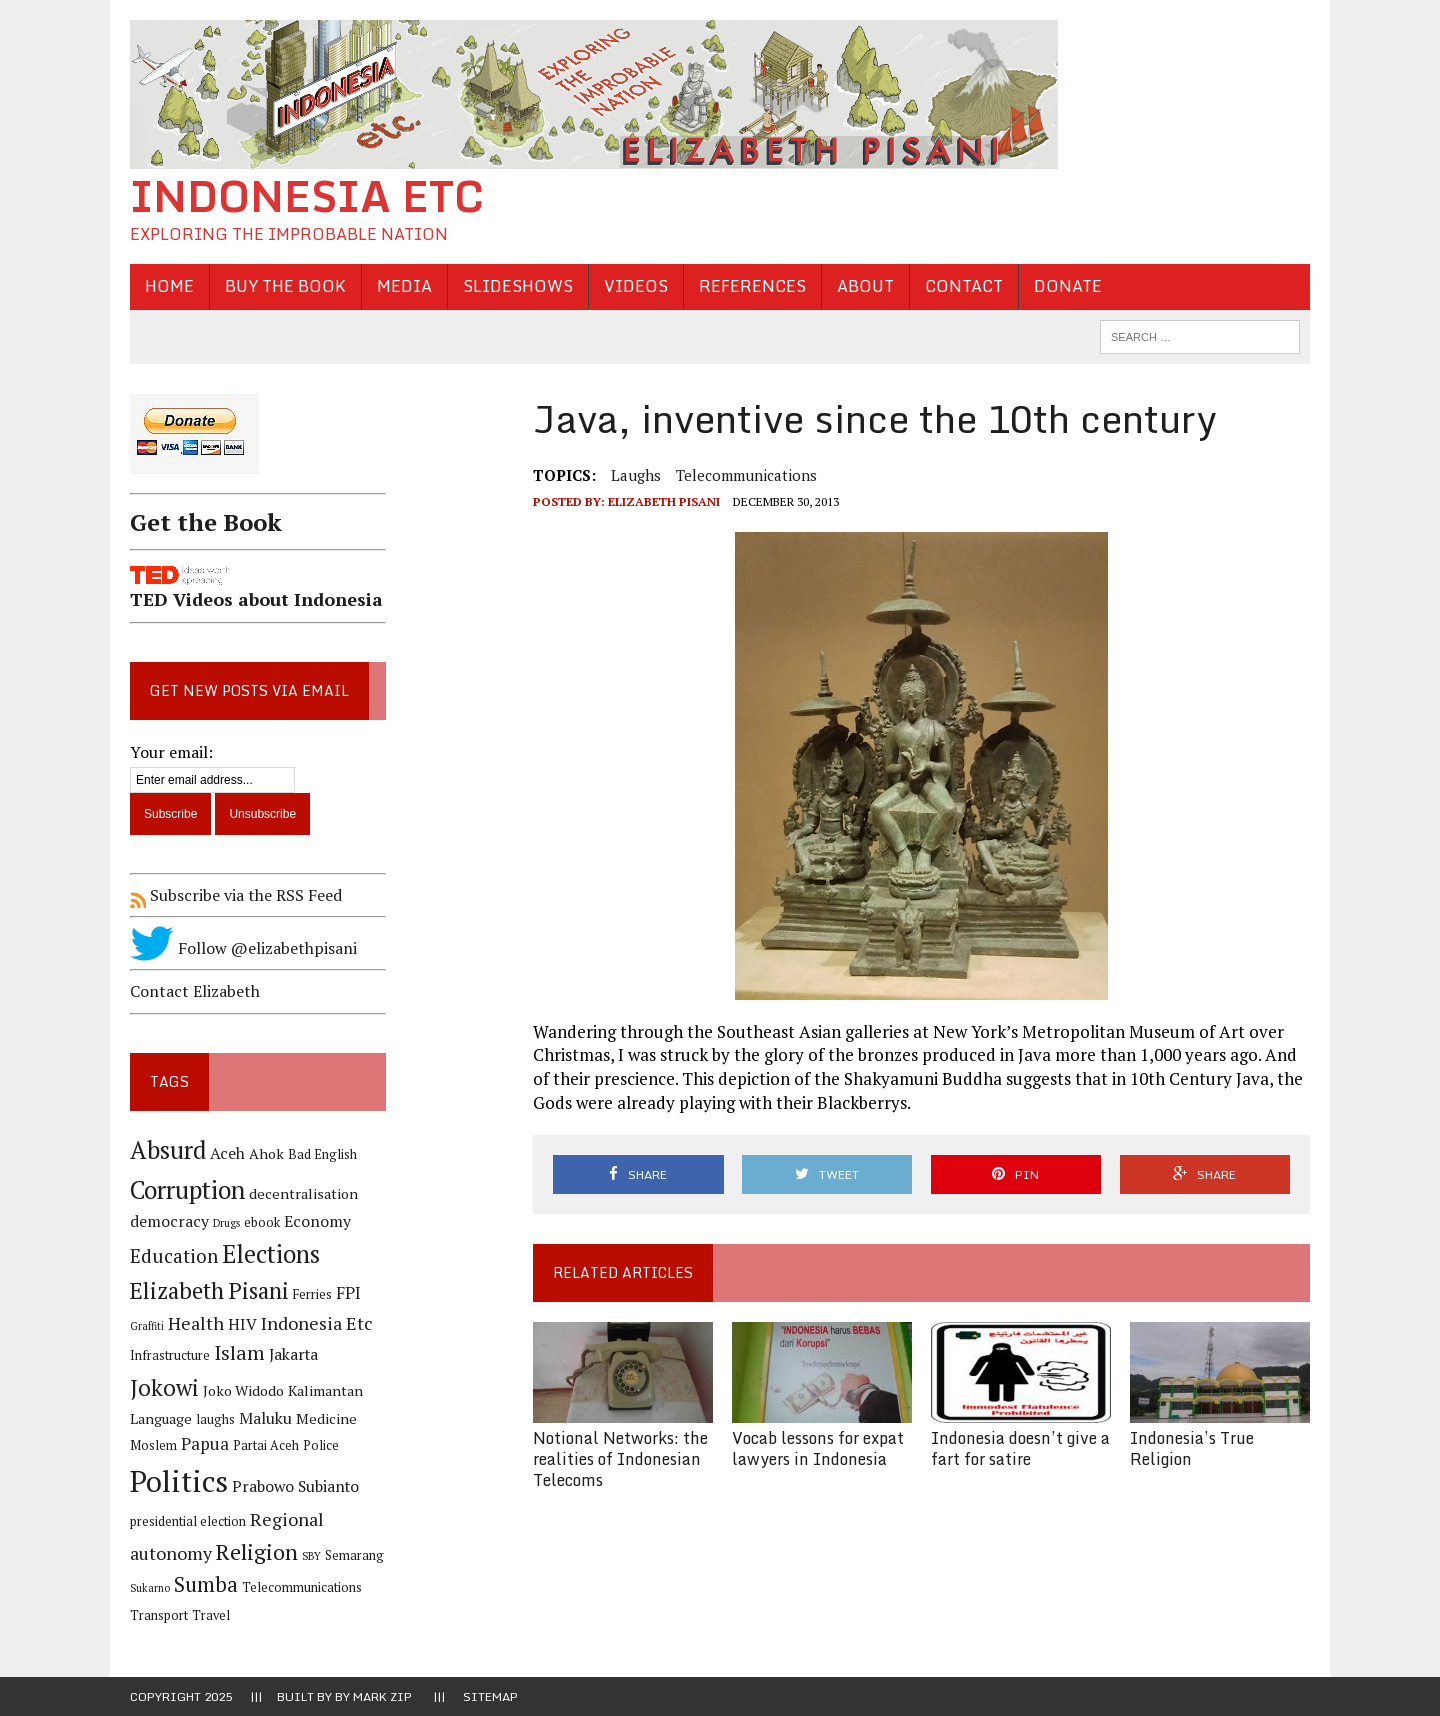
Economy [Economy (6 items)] (317, 1221)
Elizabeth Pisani (664, 501)
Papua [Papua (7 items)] (205, 1444)
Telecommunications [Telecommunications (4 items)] (302, 1587)
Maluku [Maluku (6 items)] (265, 1418)
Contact (964, 286)
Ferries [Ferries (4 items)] (312, 1294)
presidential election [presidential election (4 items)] (188, 1521)
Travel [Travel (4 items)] (211, 1615)
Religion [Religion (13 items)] (257, 1551)
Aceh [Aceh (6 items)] (227, 1153)
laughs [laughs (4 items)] (215, 1419)
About (865, 286)
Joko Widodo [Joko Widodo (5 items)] (243, 1390)
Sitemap (490, 1696)
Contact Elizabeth (195, 991)
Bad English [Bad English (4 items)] (322, 1154)
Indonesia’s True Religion (1192, 1448)
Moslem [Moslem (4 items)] (153, 1445)
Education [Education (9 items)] (174, 1255)
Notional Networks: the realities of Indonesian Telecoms (620, 1459)
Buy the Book (285, 286)
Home (169, 286)
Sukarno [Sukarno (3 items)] (150, 1588)
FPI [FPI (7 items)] (348, 1293)
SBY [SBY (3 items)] (311, 1556)
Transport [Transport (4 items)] (159, 1615)
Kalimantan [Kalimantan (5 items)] (325, 1390)
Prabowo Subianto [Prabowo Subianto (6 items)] (295, 1486)
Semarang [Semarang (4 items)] (354, 1555)
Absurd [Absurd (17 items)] (168, 1150)
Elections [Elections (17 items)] (271, 1254)
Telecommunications (746, 475)
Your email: (171, 752)
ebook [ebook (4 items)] (262, 1222)
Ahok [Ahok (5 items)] (266, 1153)
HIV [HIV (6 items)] (242, 1324)
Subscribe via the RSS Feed (236, 895)
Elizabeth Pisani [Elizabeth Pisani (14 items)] (209, 1290)
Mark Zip (382, 1696)
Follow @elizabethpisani (243, 948)
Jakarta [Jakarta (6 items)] (293, 1354)
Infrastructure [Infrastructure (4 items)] (170, 1355)
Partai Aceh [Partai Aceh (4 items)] (266, 1445)
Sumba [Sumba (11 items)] (206, 1584)
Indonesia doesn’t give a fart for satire (1020, 1448)
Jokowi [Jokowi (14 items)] (164, 1387)
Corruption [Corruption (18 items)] (187, 1189)
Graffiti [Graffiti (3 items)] (147, 1326)
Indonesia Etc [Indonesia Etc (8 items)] (317, 1323)
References (752, 286)
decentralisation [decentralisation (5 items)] (303, 1193)
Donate (1068, 286)
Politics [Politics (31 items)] (179, 1481)
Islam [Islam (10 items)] (239, 1353)
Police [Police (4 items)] (321, 1445)
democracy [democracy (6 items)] (169, 1221)
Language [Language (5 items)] (161, 1418)
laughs (636, 475)
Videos (636, 286)
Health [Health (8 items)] (196, 1323)
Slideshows (518, 286)
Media (404, 286)
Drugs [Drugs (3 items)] (226, 1223)
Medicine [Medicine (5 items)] (326, 1418)
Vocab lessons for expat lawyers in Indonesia (818, 1448)
